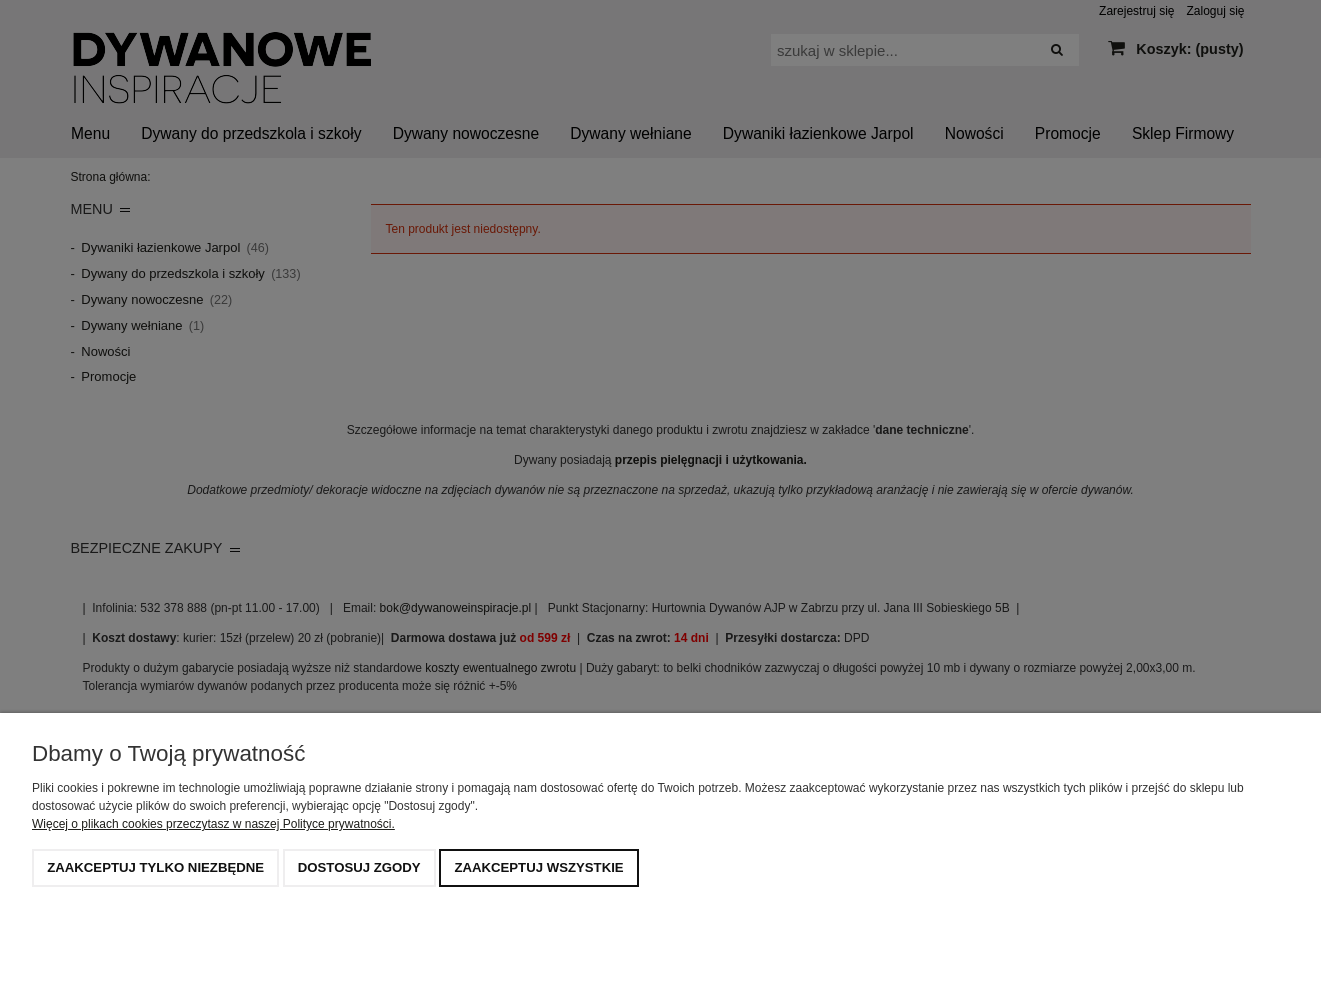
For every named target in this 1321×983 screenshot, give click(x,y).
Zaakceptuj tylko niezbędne (155, 867)
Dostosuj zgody (359, 867)
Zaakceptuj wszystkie (538, 867)
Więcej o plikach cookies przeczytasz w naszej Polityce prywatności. (213, 824)
